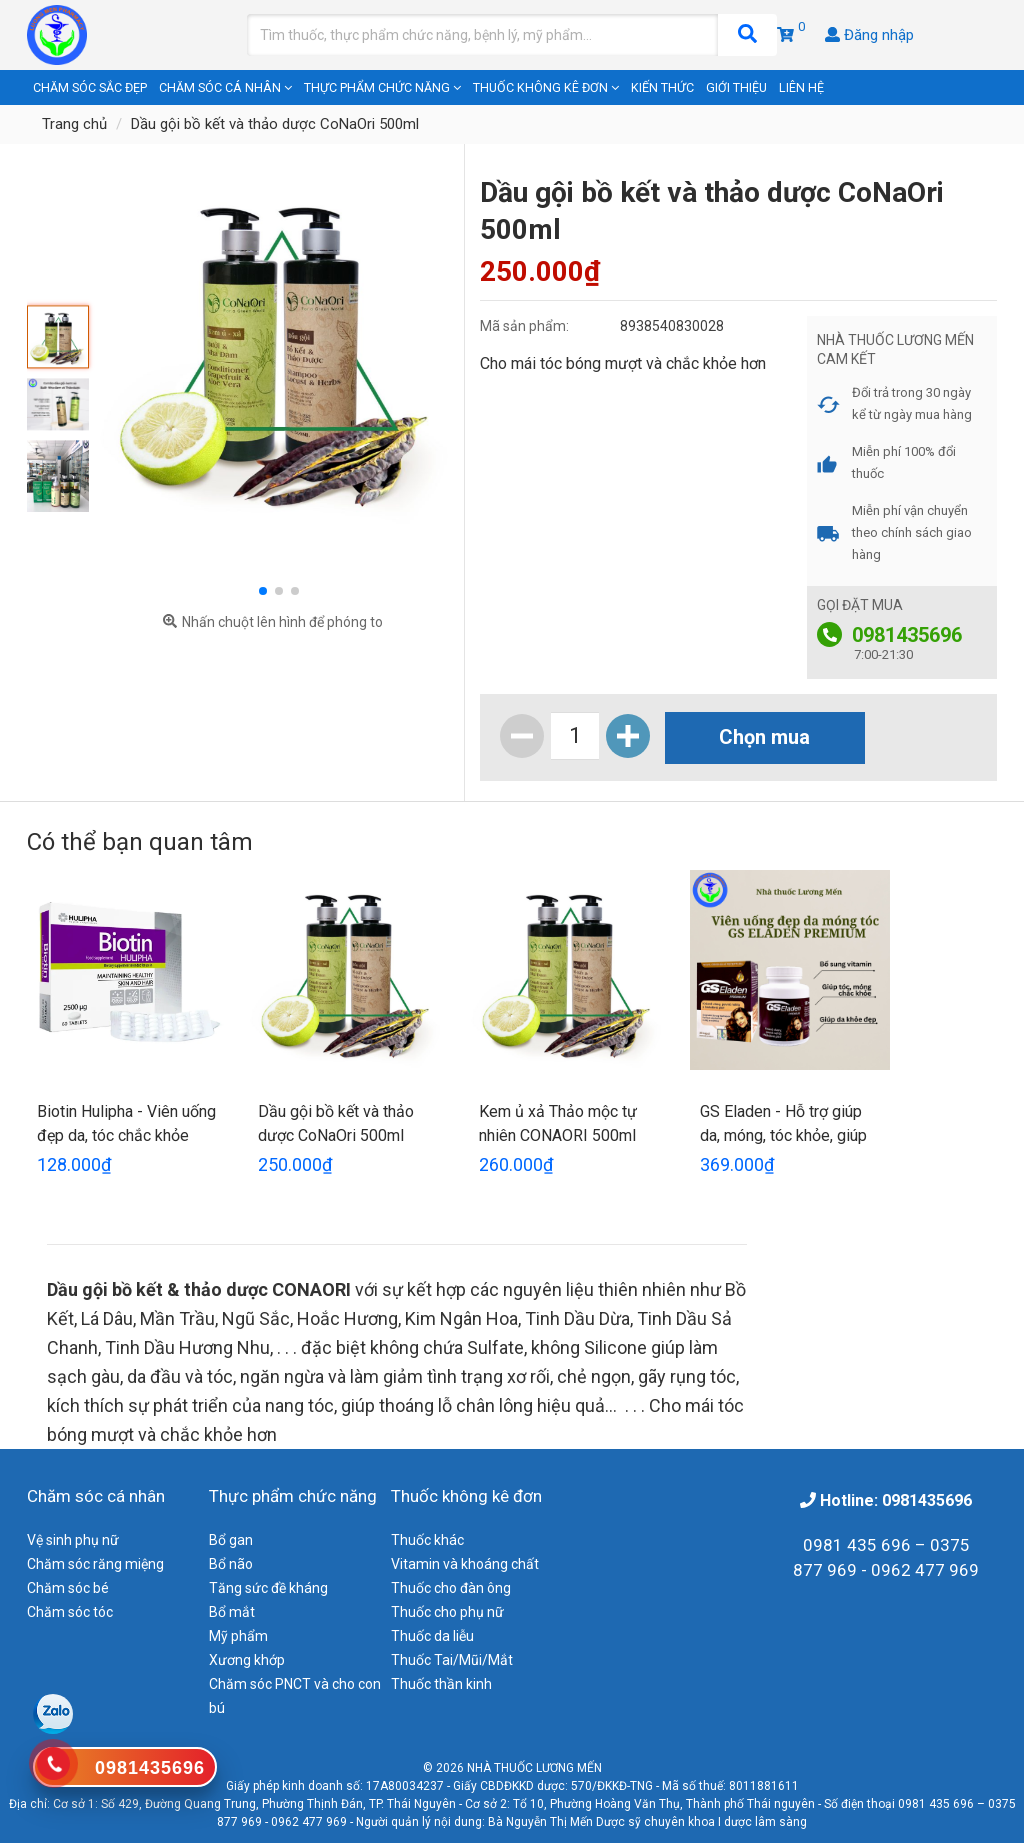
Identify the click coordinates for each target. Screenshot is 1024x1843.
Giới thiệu (736, 87)
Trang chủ (74, 124)
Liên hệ (801, 87)
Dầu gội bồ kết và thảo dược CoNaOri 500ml (275, 124)
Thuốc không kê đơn (546, 87)
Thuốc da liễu (432, 1636)
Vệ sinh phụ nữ (73, 1540)
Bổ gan (231, 1540)
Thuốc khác (427, 1540)
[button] (263, 591)
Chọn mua (764, 737)
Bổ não (231, 1564)
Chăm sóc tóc (70, 1612)
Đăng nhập (869, 35)
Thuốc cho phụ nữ (447, 1612)
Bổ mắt (232, 1612)
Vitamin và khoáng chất (465, 1564)
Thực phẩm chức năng (382, 87)
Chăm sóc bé (68, 1588)
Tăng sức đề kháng (268, 1588)
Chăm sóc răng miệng (95, 1564)
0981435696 (907, 635)
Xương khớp (247, 1660)
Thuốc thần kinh (441, 1684)
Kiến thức (662, 87)
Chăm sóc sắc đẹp (90, 87)
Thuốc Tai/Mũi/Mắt (452, 1660)
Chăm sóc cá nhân (225, 87)
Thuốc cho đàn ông (451, 1588)
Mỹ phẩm (238, 1636)
